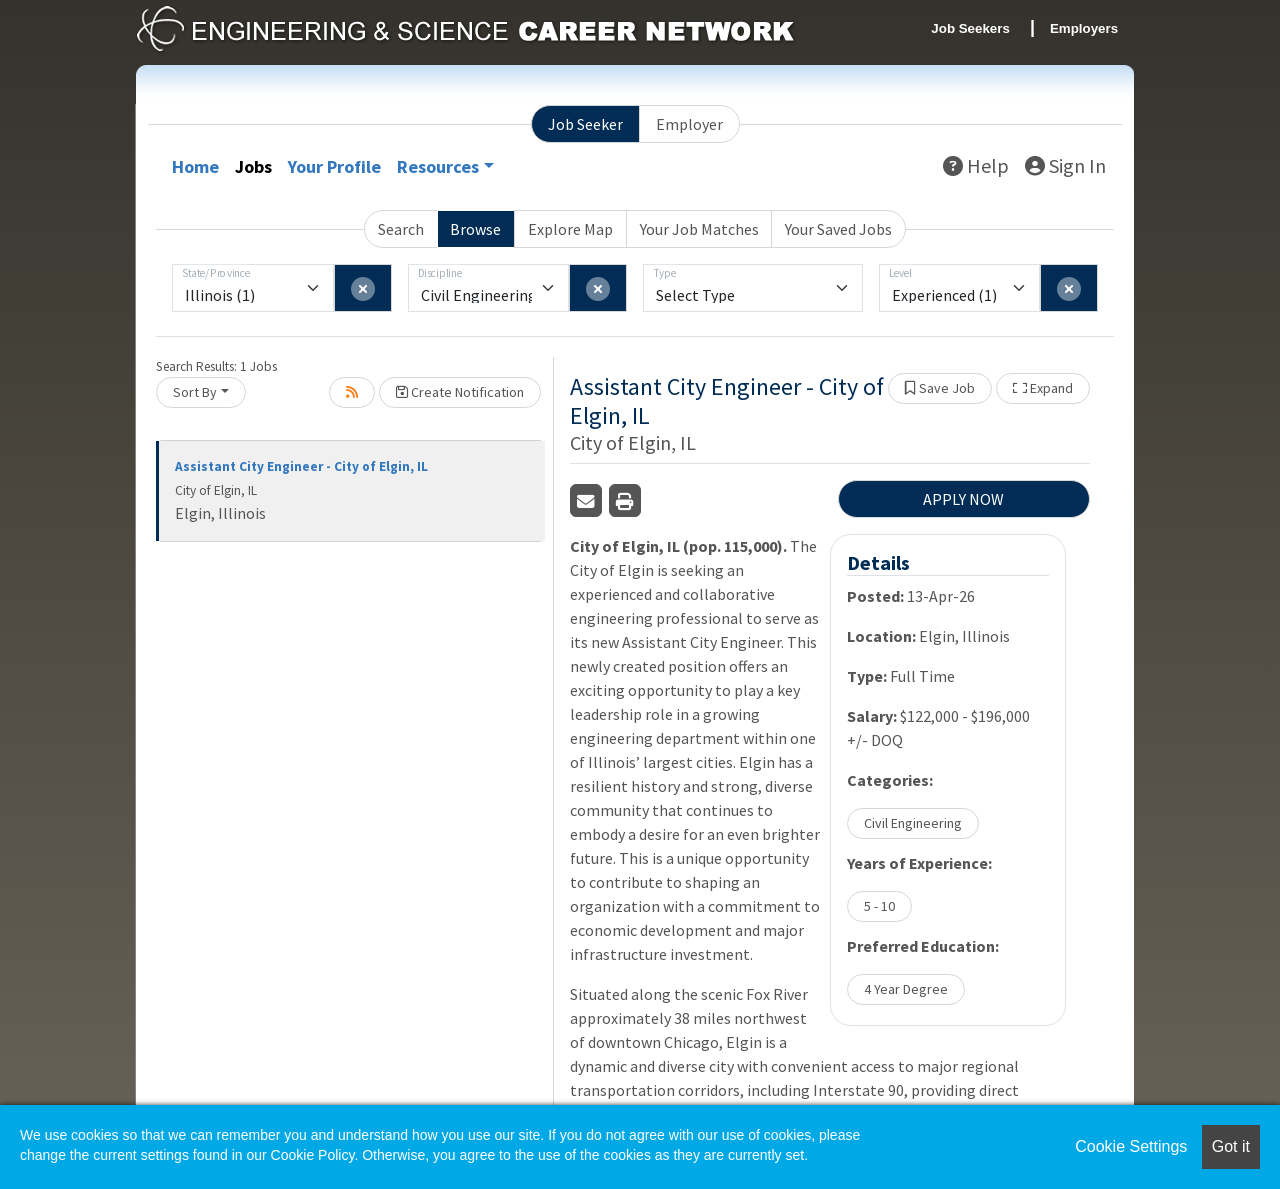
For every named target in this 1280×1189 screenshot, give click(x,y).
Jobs (253, 166)
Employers (1084, 28)
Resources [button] (438, 166)
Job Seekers (970, 28)
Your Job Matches (699, 229)
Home (195, 166)
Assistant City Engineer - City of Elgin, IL (301, 466)
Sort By (195, 392)
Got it (1231, 1146)
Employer (689, 124)
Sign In (1065, 165)
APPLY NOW (963, 499)
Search (401, 229)
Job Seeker (585, 124)
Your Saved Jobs (838, 229)
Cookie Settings (1131, 1146)
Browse (475, 229)
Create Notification (460, 392)
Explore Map (570, 229)
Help (976, 165)
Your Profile (334, 166)
